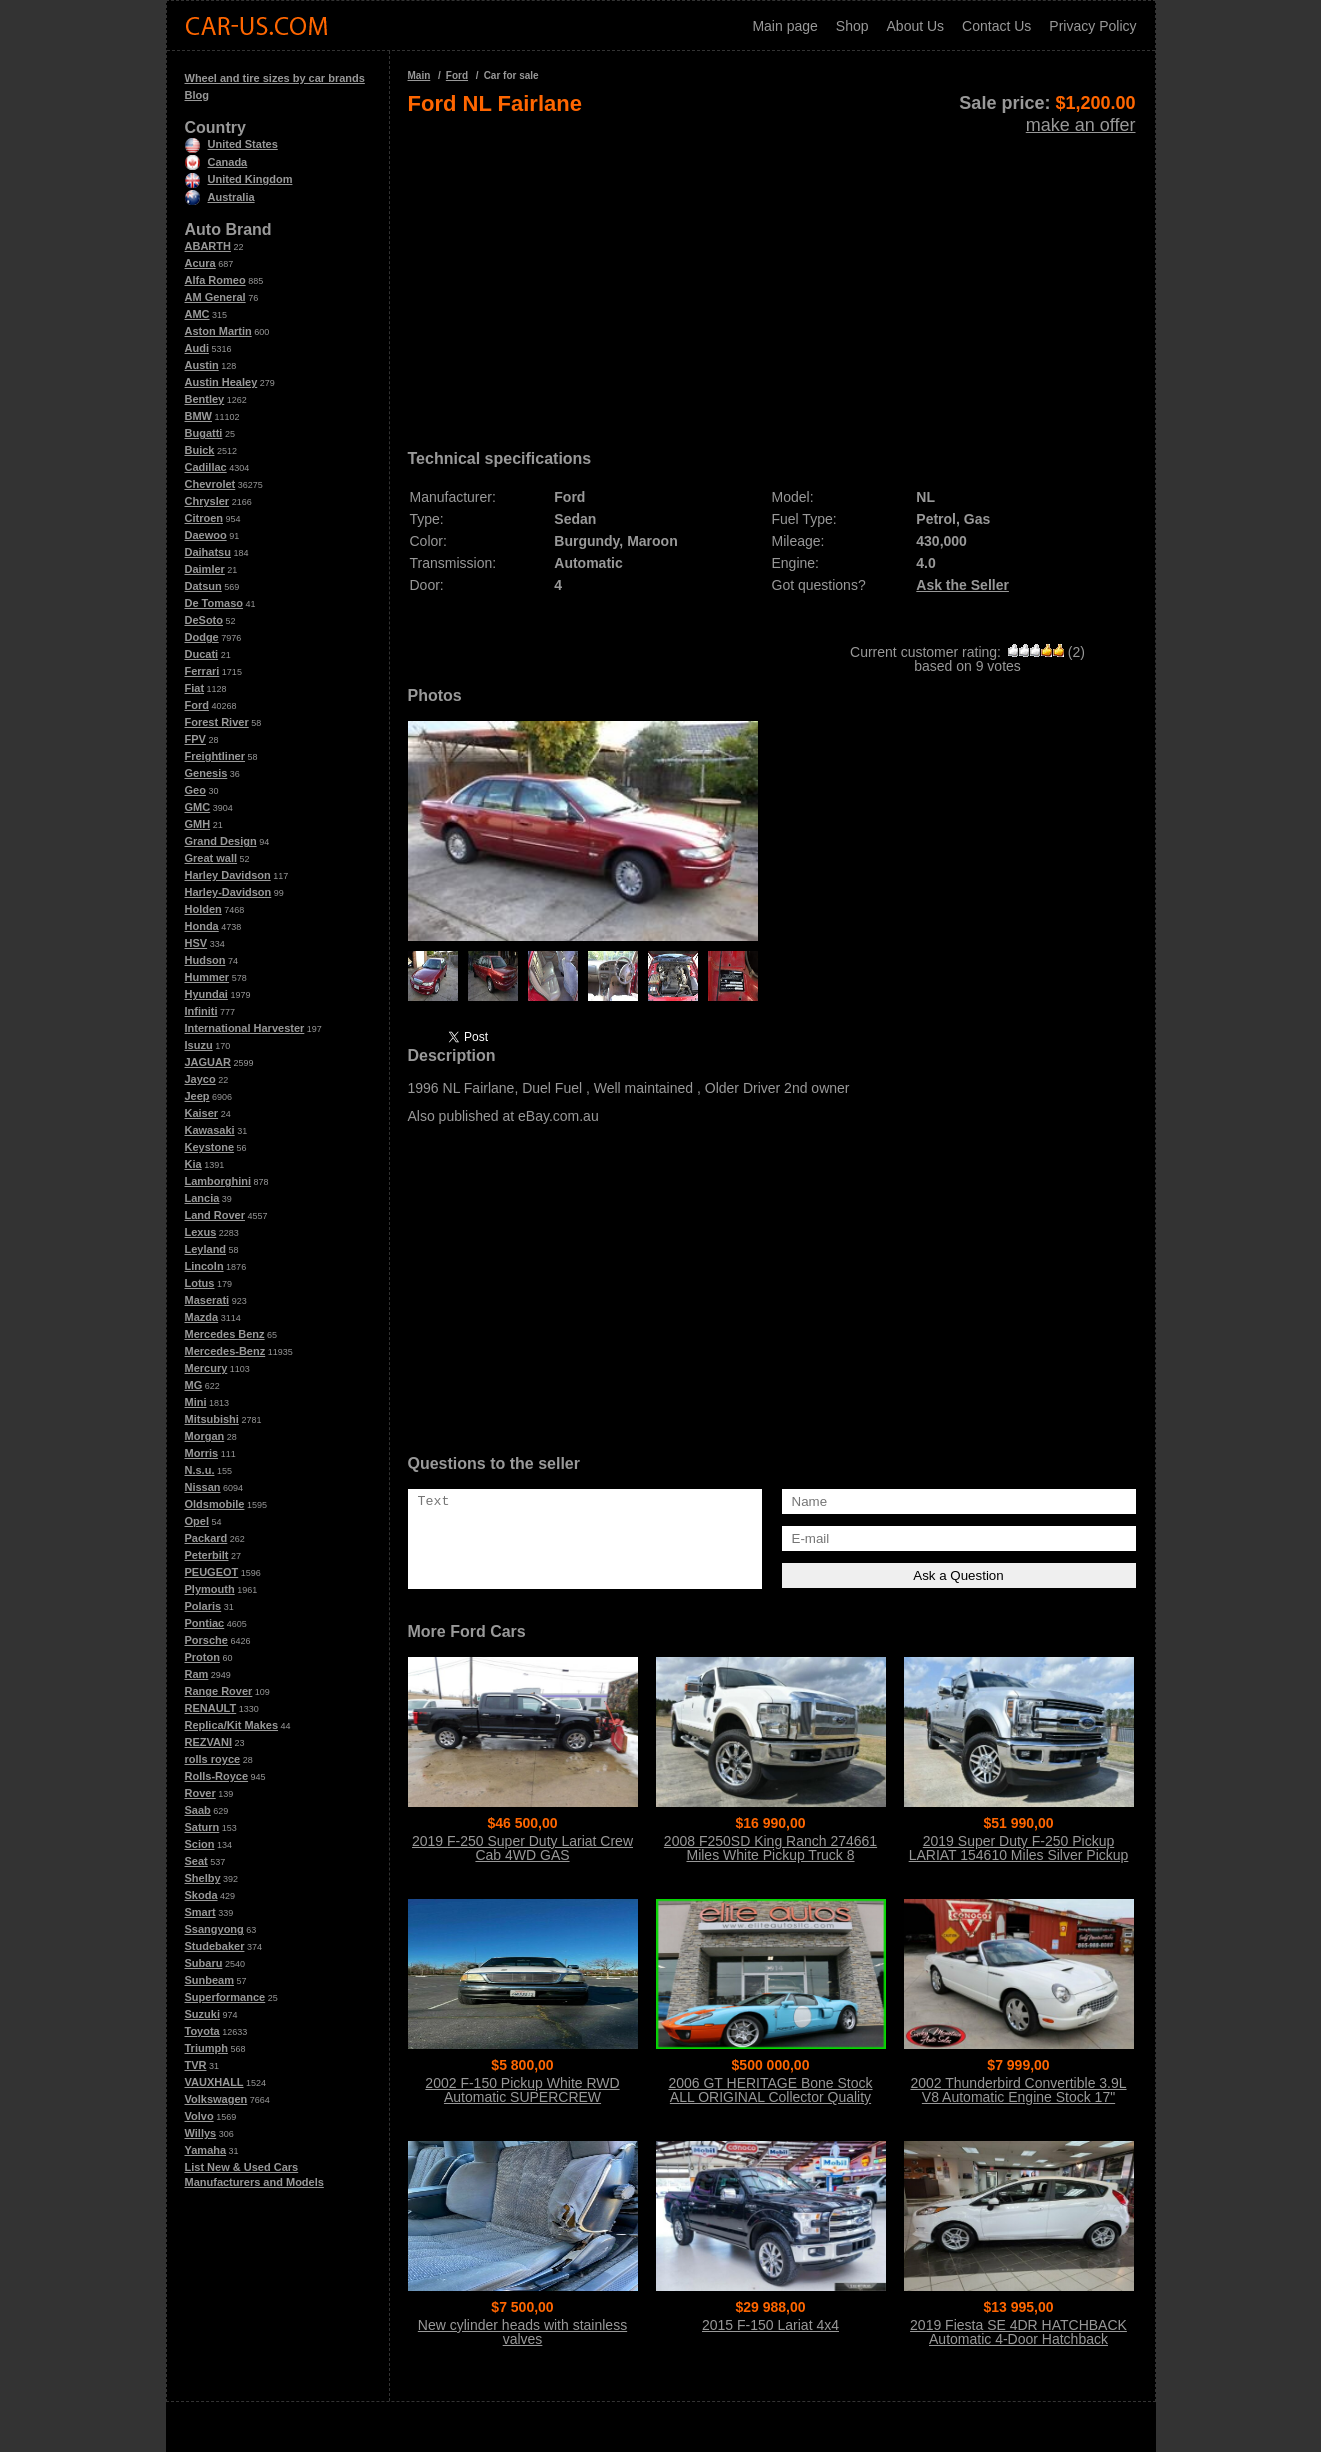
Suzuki (202, 2014)
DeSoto (204, 620)
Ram (197, 1674)
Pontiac (205, 1623)
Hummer (207, 977)
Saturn (202, 1827)
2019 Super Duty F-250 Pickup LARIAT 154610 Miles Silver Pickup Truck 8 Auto (1019, 1855)
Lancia (202, 1198)
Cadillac (206, 467)
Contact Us (996, 26)
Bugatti (204, 433)
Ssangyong (214, 1929)
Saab (198, 1810)
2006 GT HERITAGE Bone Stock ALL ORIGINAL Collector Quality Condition (770, 2097)
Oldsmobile (215, 1504)
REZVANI (208, 1742)
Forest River (217, 722)
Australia (220, 197)
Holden (203, 909)
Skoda (201, 1895)
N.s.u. (200, 1470)
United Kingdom (239, 179)
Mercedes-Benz (225, 1351)
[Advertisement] (772, 276)
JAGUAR (208, 1062)
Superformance (225, 1997)
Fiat (195, 688)
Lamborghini (218, 1181)
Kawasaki (210, 1130)
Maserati (207, 1300)
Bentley (205, 399)
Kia (193, 1164)
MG (194, 1385)
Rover (200, 1793)
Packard (206, 1538)
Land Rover (215, 1215)
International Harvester (245, 1028)
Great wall (211, 858)
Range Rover (219, 1691)
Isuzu (199, 1045)
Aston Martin (218, 331)
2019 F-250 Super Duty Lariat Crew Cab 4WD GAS (522, 1848)
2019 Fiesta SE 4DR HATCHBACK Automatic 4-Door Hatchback (1018, 2332)
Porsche (206, 1640)
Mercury (206, 1368)
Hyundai (206, 994)
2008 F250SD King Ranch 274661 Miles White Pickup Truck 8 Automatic (770, 1855)
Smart (200, 1912)
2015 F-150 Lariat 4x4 (770, 2325)
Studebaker (215, 1946)
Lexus (201, 1232)
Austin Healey (221, 382)
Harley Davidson (228, 875)
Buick (200, 450)
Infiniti (201, 1011)
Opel (197, 1521)
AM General (215, 297)
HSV (196, 943)
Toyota (202, 2031)
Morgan (205, 1436)
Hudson (205, 960)
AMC (197, 314)
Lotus (200, 1283)
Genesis (206, 773)
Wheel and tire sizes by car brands (275, 78)
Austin (202, 365)
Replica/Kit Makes (232, 1725)
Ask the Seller (962, 585)
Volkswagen (216, 2099)
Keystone (210, 1147)
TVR (196, 2065)
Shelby (203, 1878)
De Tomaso (214, 603)
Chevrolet (210, 484)
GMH (198, 824)
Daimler (205, 569)
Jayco (200, 1079)
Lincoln (204, 1266)
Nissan (203, 1487)
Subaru (204, 1963)
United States (231, 144)
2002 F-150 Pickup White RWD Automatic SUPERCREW (522, 2090)
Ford (197, 705)
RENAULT (211, 1708)
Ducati (202, 654)
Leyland (206, 1249)
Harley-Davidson (228, 892)
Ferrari (202, 671)
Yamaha (206, 2150)
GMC (198, 807)
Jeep (197, 1096)
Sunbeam (210, 1980)
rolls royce (213, 1759)
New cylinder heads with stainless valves (522, 2332)
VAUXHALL (214, 2082)
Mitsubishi (212, 1419)
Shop (852, 26)
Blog (197, 95)
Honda (202, 926)
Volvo (199, 2116)
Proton (202, 1657)
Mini (196, 1402)
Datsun (203, 586)
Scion (200, 1844)
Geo (195, 790)
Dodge (202, 637)
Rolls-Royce (217, 1776)
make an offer (1081, 125)
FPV (195, 739)
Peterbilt (207, 1555)
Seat (196, 1861)
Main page (784, 26)
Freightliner (215, 756)
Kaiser (202, 1113)
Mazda (202, 1317)
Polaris (203, 1606)
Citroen (204, 518)
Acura (200, 263)
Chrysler (207, 501)
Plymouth (210, 1589)
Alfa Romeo (215, 280)
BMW (199, 416)
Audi (197, 348)
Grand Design (221, 841)
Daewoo (206, 535)
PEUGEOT (212, 1572)
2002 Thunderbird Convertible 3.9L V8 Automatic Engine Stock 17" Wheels (1018, 2097)
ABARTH (208, 246)
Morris (202, 1453)
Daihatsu (208, 552)
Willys (201, 2133)
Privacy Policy (1092, 26)
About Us (916, 26)
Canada (216, 162)
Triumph (206, 2048)
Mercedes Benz (225, 1334)
